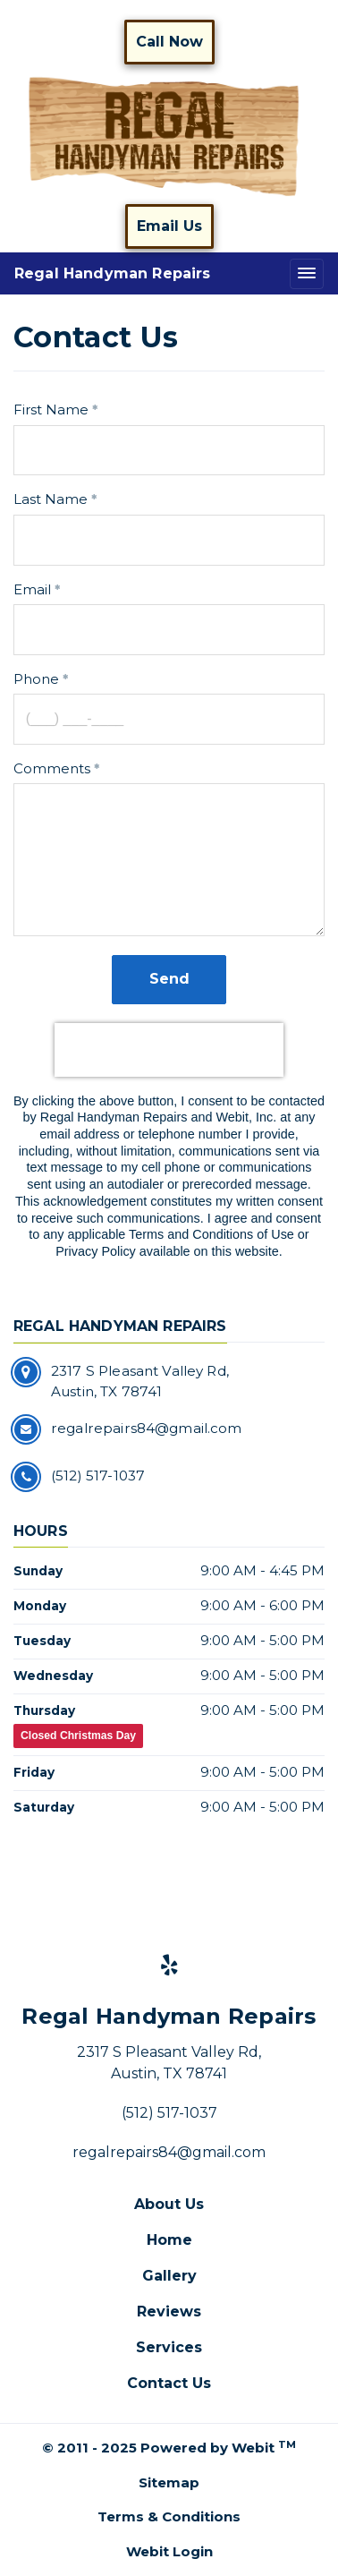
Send (169, 978)
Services (169, 2347)
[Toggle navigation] (307, 273)
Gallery (169, 2275)
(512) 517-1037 (169, 2112)
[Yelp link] (169, 1966)
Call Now (169, 41)
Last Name (50, 499)
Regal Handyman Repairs (112, 273)
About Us (169, 2204)
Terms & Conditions (169, 2516)
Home (169, 2239)
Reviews (169, 2311)
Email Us (169, 226)
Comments (51, 768)
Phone (36, 678)
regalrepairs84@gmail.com (169, 2152)
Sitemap (169, 2482)
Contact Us (169, 2383)
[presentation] (169, 1050)
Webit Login (169, 2551)
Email (32, 589)
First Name (51, 409)
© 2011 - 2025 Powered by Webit (168, 2447)
